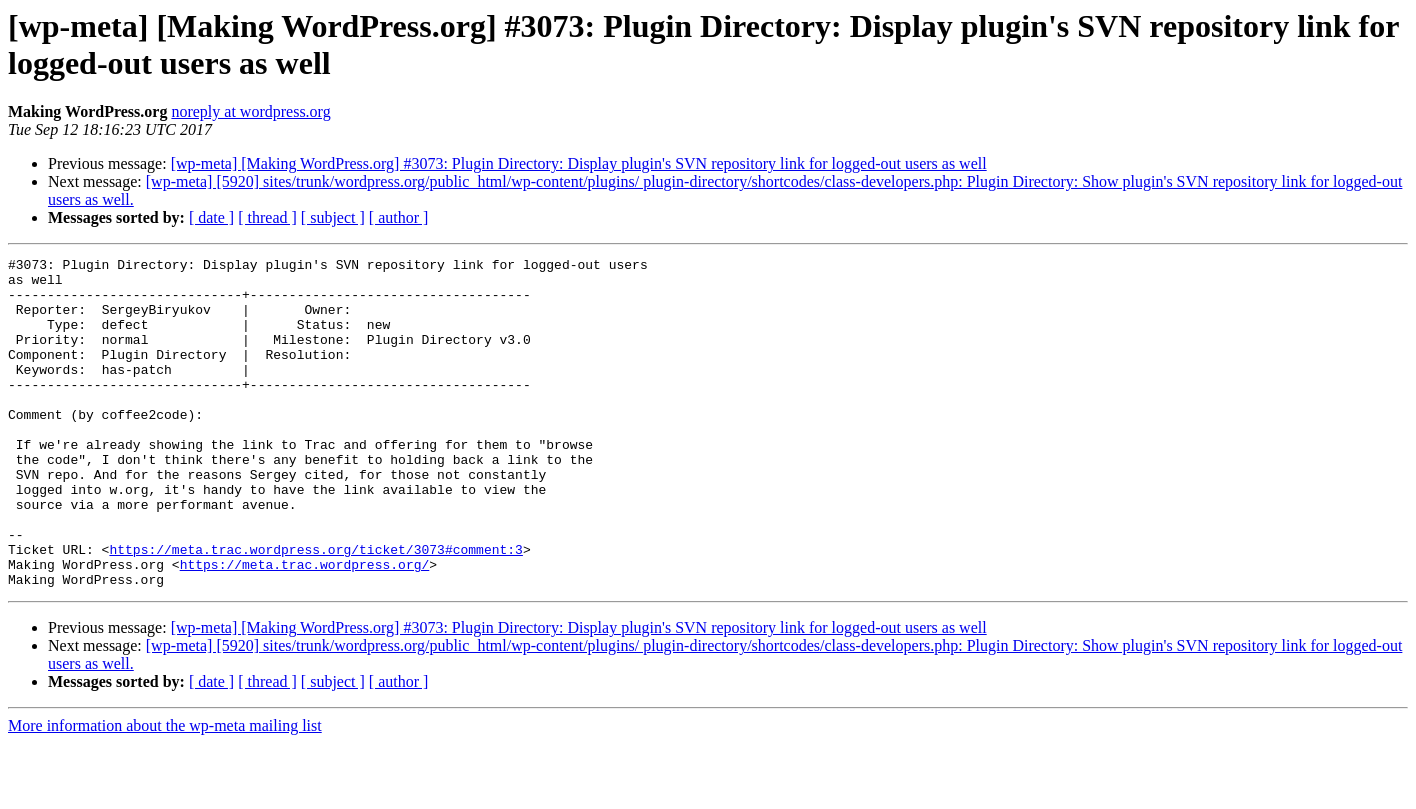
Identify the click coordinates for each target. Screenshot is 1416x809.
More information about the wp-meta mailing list (165, 791)
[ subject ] (333, 217)
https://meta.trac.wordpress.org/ (305, 627)
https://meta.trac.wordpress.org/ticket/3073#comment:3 (315, 609)
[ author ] (399, 217)
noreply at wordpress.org (250, 111)
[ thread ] (267, 217)
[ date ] (211, 217)
